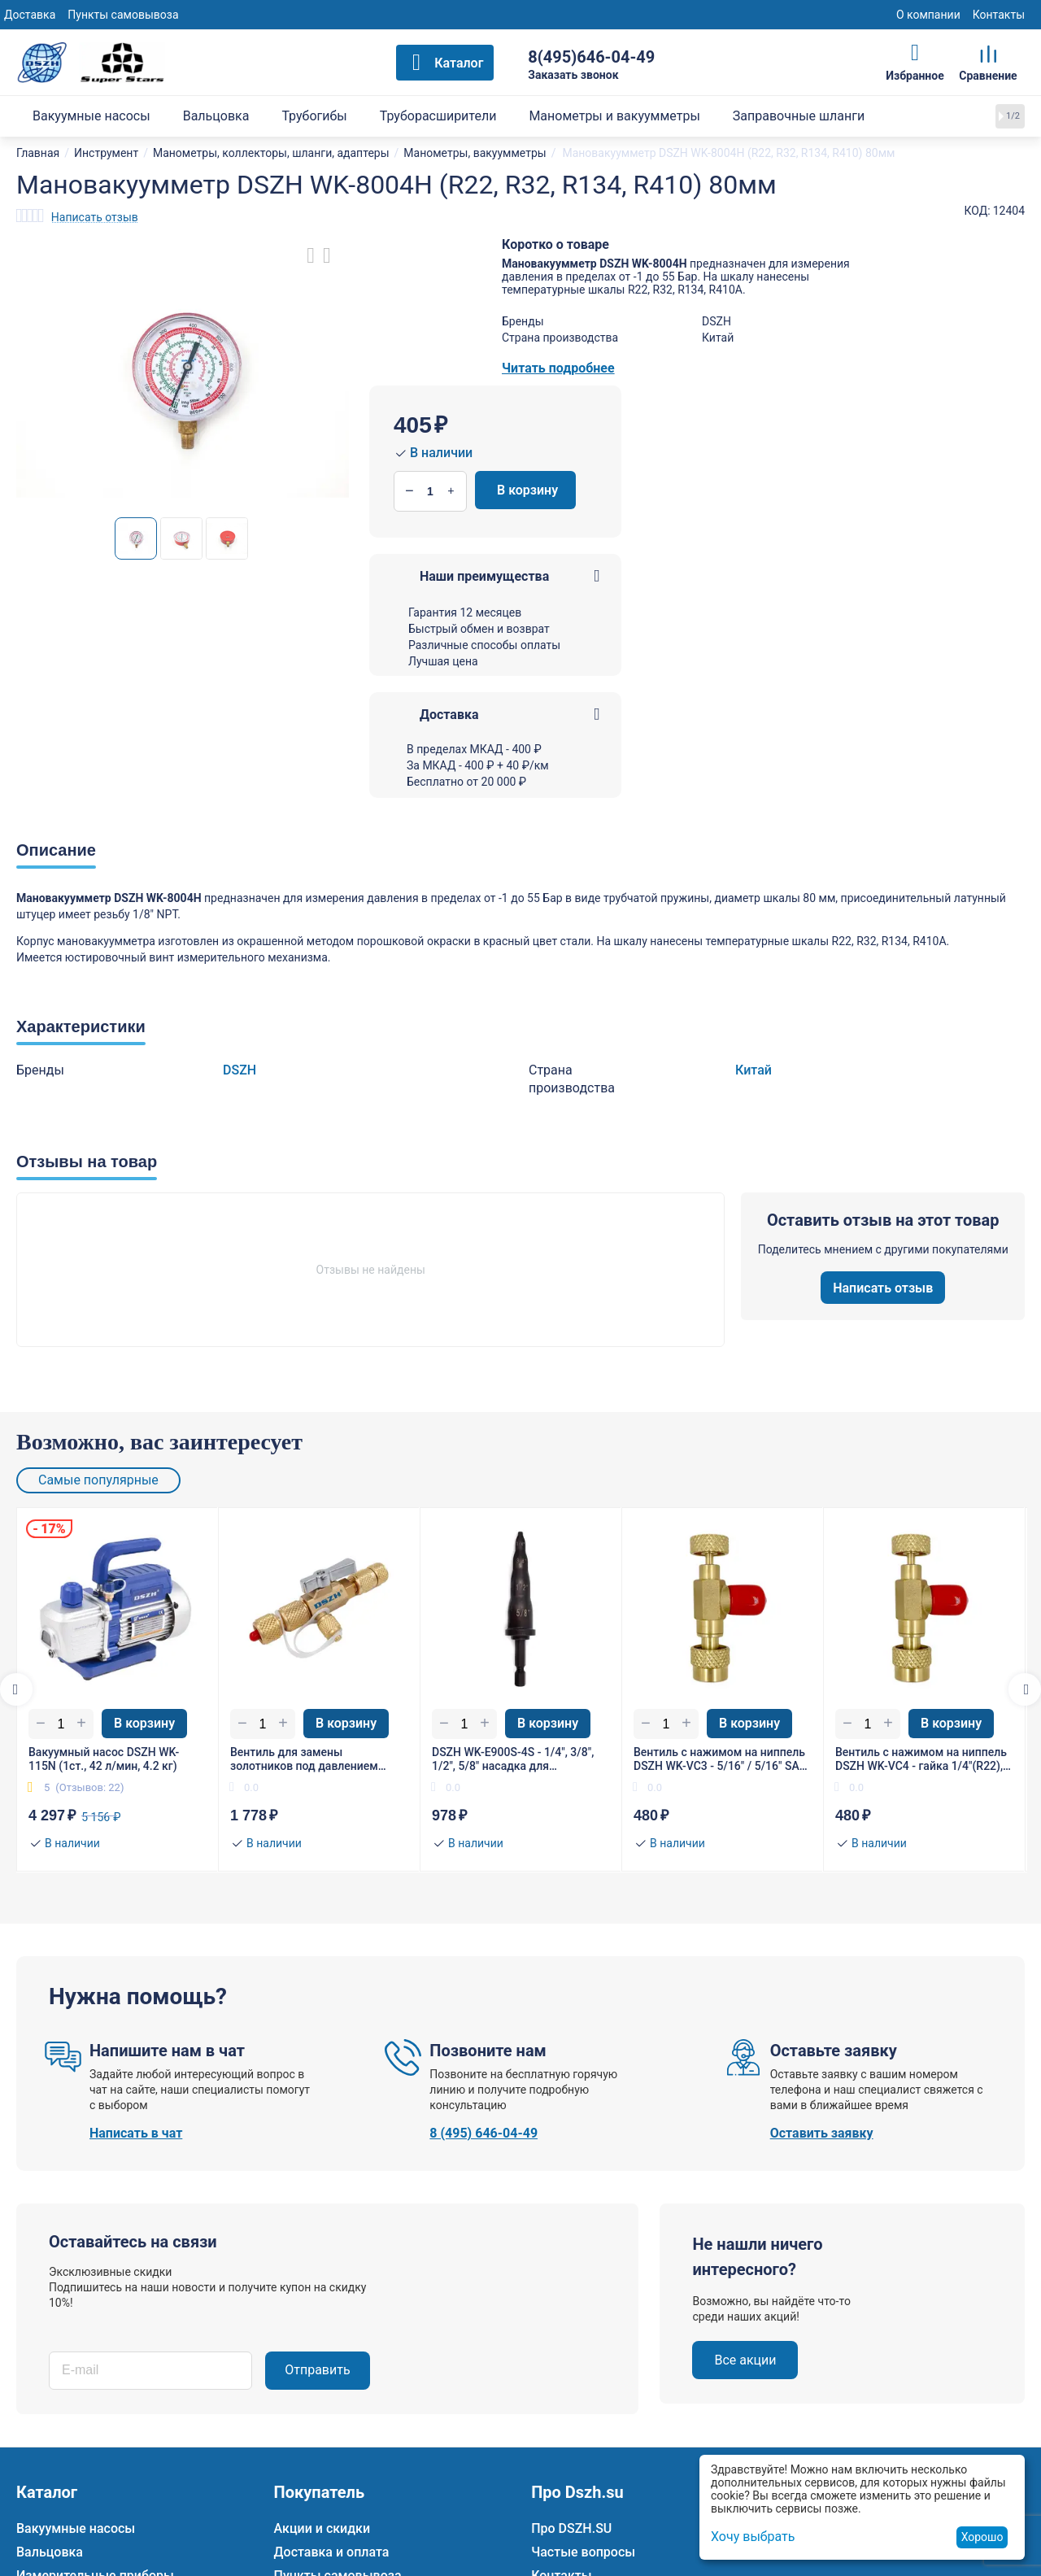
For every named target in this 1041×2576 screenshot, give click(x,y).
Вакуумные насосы (75, 2528)
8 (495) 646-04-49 (483, 2133)
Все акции (745, 2360)
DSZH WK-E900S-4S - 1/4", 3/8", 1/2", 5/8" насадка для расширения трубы (513, 1759)
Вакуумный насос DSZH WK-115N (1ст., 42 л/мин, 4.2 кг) (103, 1759)
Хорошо (982, 2536)
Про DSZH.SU (571, 2528)
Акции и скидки (322, 2528)
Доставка (29, 14)
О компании (928, 14)
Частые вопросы (583, 2552)
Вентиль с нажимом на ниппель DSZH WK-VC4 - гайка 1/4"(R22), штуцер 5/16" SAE (921, 1759)
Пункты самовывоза (123, 14)
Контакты (999, 14)
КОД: (978, 210)
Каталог (458, 63)
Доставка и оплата (332, 2552)
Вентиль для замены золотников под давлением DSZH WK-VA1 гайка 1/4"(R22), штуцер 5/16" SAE (310, 1759)
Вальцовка (49, 2552)
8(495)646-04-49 (591, 57)
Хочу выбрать (753, 2536)
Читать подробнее (558, 368)
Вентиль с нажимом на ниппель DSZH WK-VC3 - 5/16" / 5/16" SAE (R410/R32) (720, 1759)
